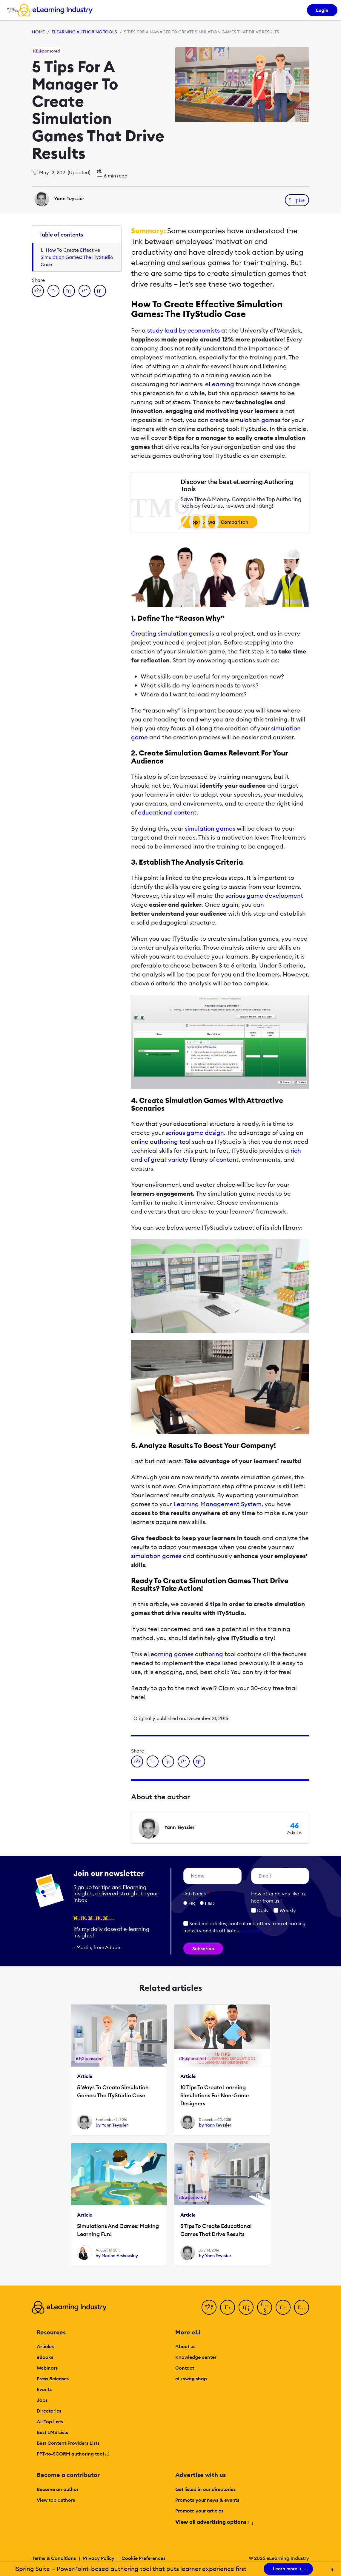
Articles (45, 2346)
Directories (49, 2411)
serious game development (264, 895)
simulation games (210, 828)
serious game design (194, 1132)
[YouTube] (264, 2307)
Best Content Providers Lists (68, 2443)
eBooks (45, 2357)
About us (185, 2346)
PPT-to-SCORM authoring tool (73, 2454)
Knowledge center (195, 2357)
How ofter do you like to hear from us (278, 1897)
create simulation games (245, 420)
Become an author (58, 2489)
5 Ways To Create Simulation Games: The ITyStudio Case (113, 2091)
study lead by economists (183, 330)
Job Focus (196, 1894)
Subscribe (203, 1948)
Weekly (285, 1910)
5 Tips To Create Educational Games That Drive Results (216, 2230)
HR (191, 1903)
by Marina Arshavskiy (117, 2255)
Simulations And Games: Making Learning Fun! (118, 2230)
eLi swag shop (191, 2379)
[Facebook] (209, 2307)
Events (44, 2389)
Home (38, 32)
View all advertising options (214, 2521)
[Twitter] (227, 2307)
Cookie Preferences (143, 2558)
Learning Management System (217, 1504)
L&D (210, 1903)
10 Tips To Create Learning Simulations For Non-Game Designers (214, 2095)
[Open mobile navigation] (11, 10)
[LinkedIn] (246, 2307)
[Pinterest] (283, 2307)
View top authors (56, 2500)
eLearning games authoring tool (190, 1654)
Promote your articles (199, 2511)
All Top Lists (50, 2421)
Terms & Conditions (54, 2558)
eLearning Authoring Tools (84, 32)
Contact (184, 2368)
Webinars (47, 2368)
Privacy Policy (98, 2558)
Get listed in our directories (205, 2489)
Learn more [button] (254, 1931)
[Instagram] (301, 2307)
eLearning (219, 384)
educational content (167, 812)
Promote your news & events (207, 2500)
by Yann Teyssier (112, 2125)
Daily (260, 1910)
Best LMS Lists (52, 2432)
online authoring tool (161, 1141)
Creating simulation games (169, 633)
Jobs (42, 2400)
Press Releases (53, 2379)
